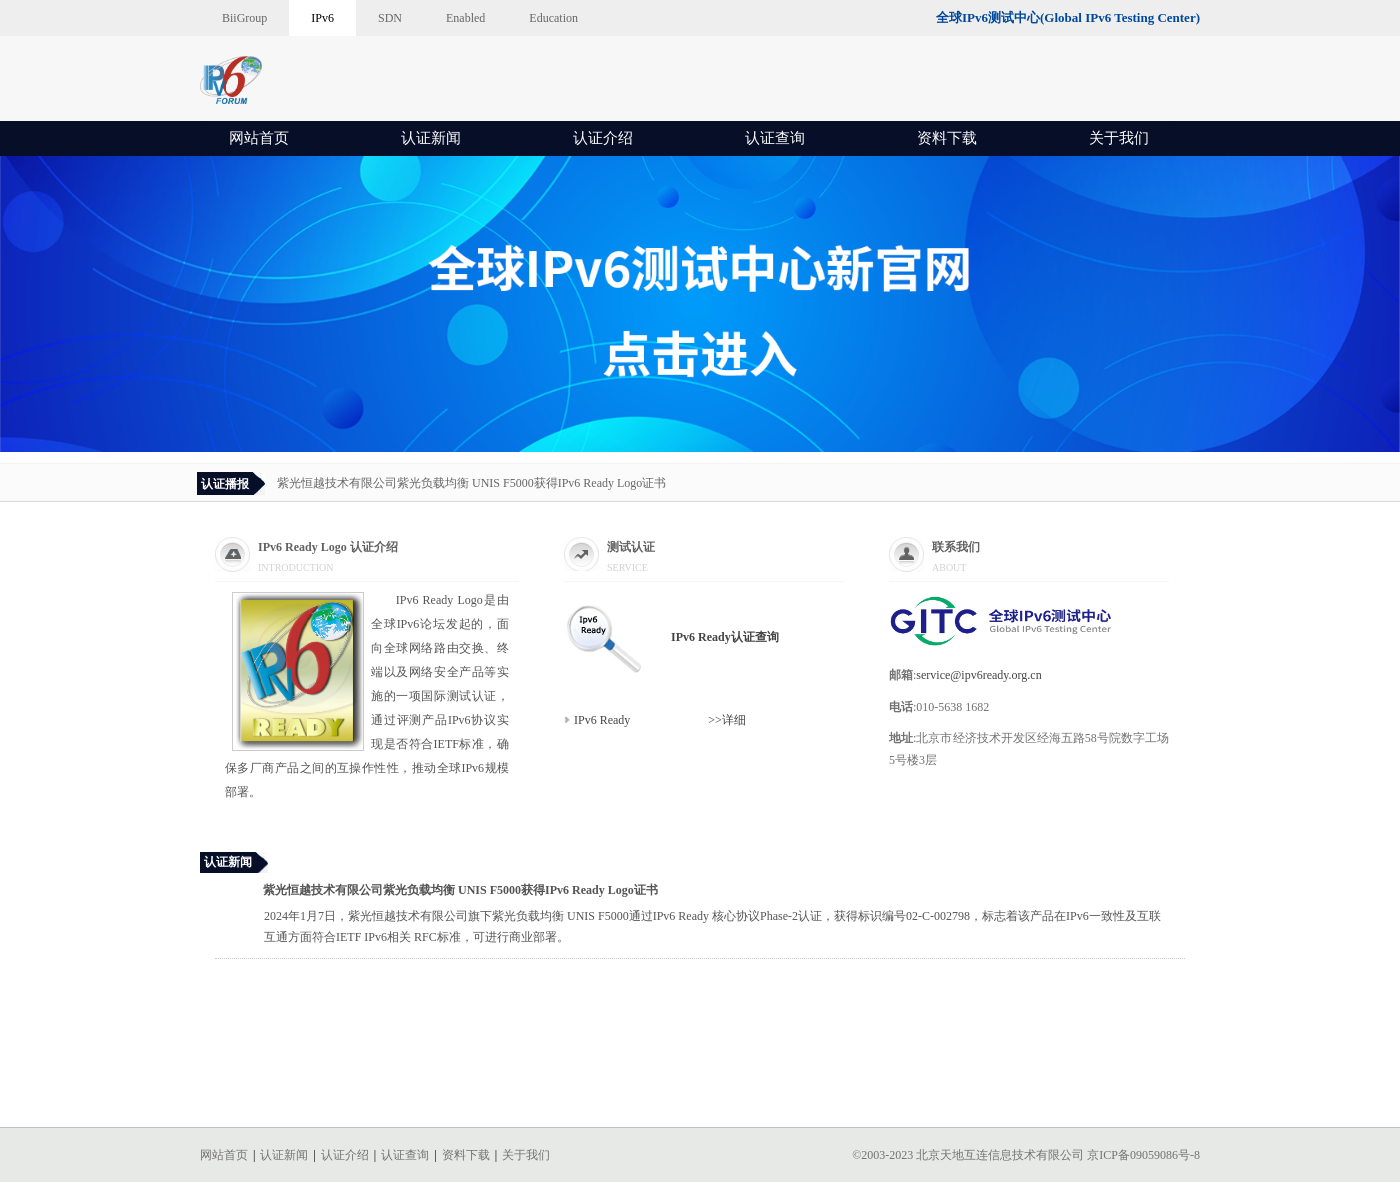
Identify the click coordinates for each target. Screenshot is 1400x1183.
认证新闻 (431, 138)
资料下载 (947, 138)
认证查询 (775, 138)
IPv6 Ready (603, 720)
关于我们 (1119, 138)
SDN (390, 18)
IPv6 (322, 18)
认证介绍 (603, 138)
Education (553, 18)
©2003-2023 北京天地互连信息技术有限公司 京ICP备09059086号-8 (1026, 1155)
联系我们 (956, 547)
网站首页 (259, 138)
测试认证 (631, 547)
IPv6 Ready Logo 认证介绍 (328, 547)
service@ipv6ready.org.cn (978, 675)
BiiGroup (244, 18)
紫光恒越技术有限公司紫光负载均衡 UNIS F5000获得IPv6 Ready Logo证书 (471, 483)
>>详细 (691, 720)
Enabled (465, 18)
